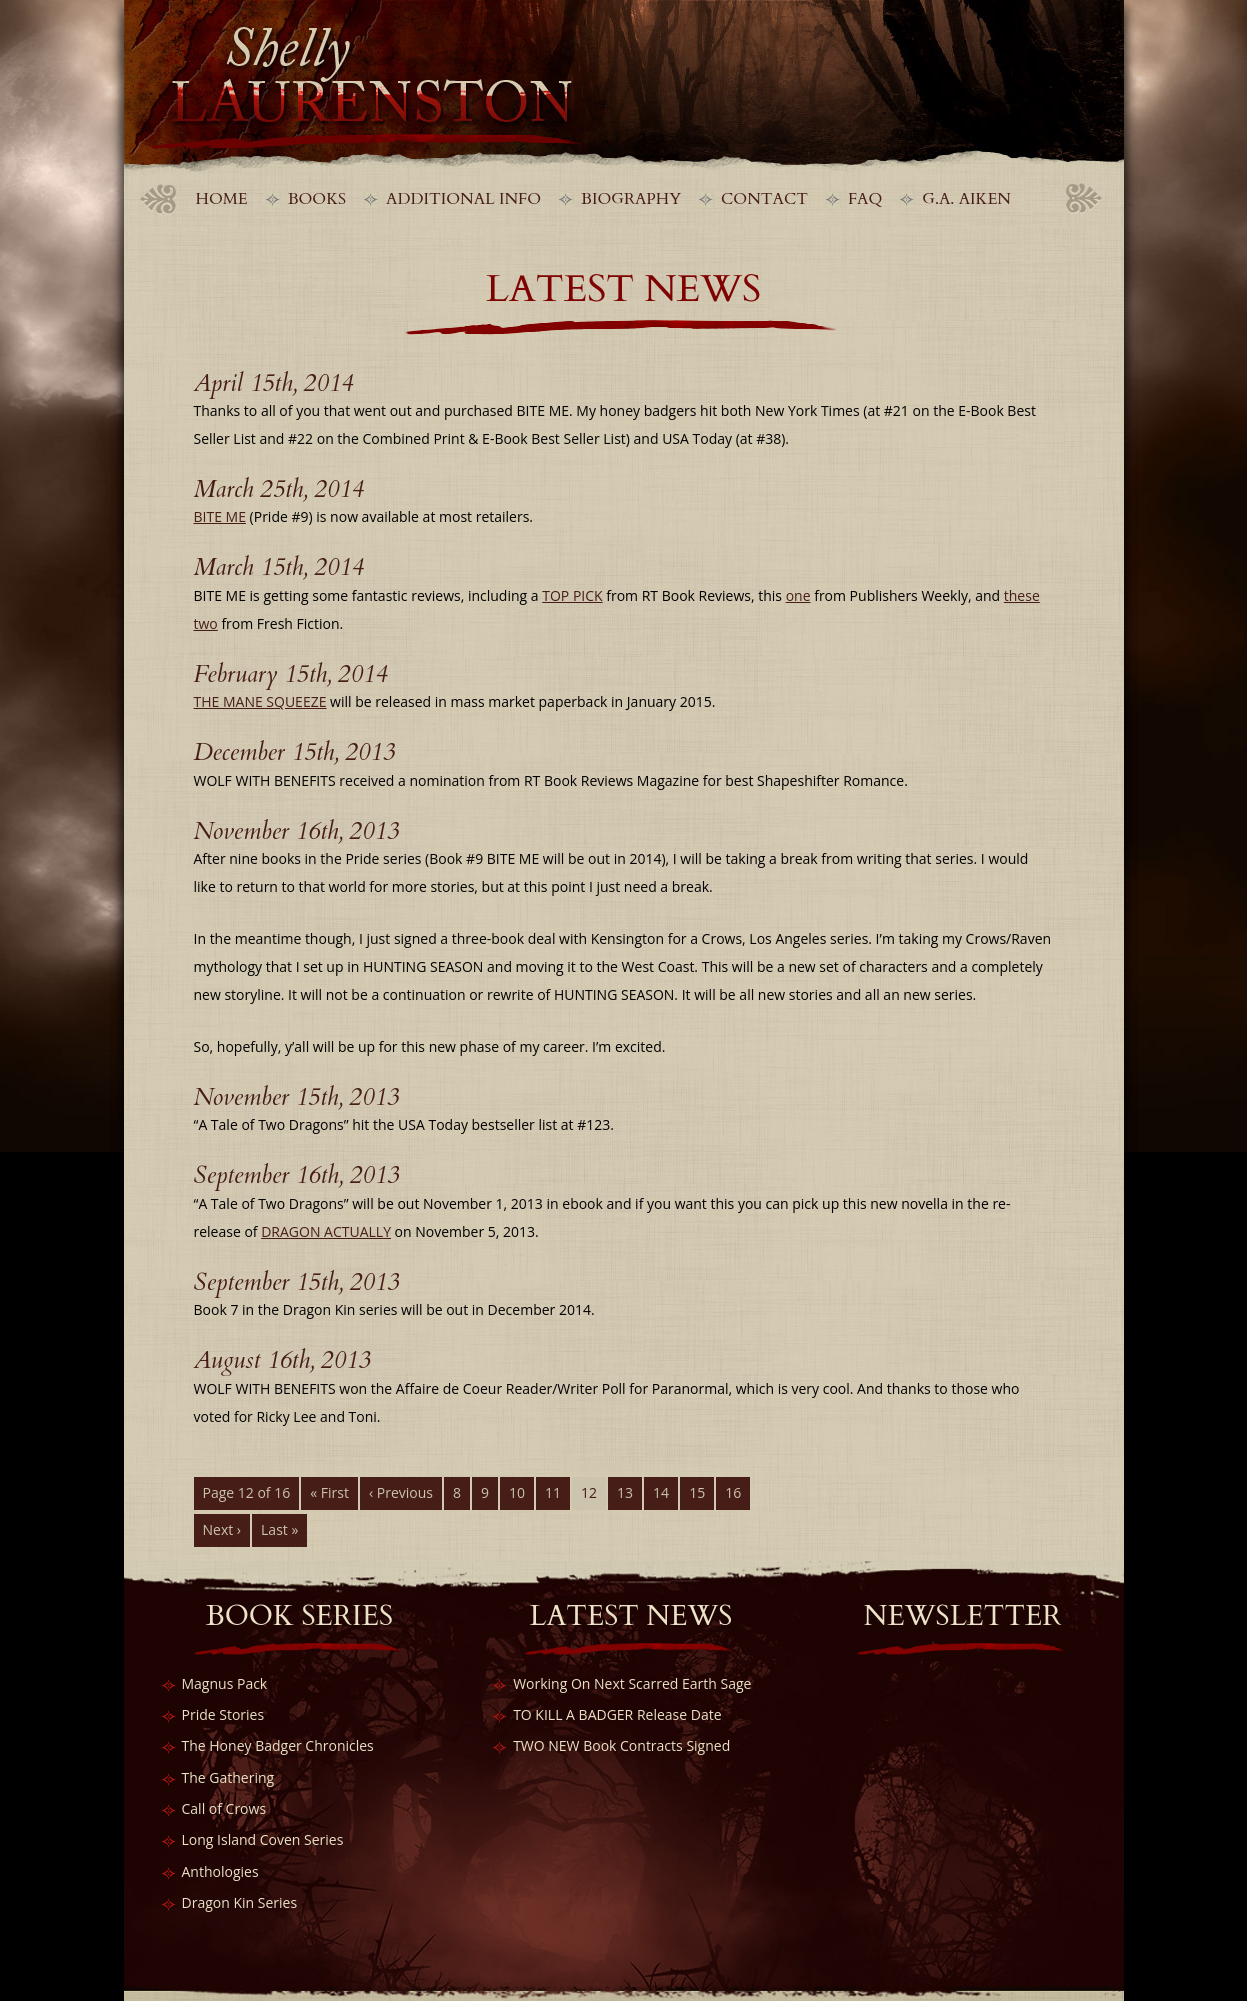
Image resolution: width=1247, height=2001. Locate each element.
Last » (279, 1529)
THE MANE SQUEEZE (260, 701)
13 (625, 1492)
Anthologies (220, 1871)
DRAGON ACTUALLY (326, 1231)
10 (517, 1492)
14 (661, 1492)
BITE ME (220, 516)
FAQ (865, 199)
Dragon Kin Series (240, 1902)
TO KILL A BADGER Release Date (617, 1714)
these (1022, 595)
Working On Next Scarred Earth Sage (632, 1683)
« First (329, 1492)
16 (733, 1492)
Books (317, 199)
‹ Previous (401, 1492)
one (798, 595)
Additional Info (463, 199)
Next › (222, 1529)
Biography (631, 199)
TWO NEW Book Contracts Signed (621, 1745)
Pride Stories (223, 1714)
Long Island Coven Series (263, 1839)
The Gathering (228, 1777)
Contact (764, 199)
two (206, 623)
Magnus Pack (225, 1683)
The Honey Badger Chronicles (278, 1745)
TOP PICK (572, 595)
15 (697, 1492)
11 (553, 1492)
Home (222, 199)
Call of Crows (224, 1808)
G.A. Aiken (966, 199)
